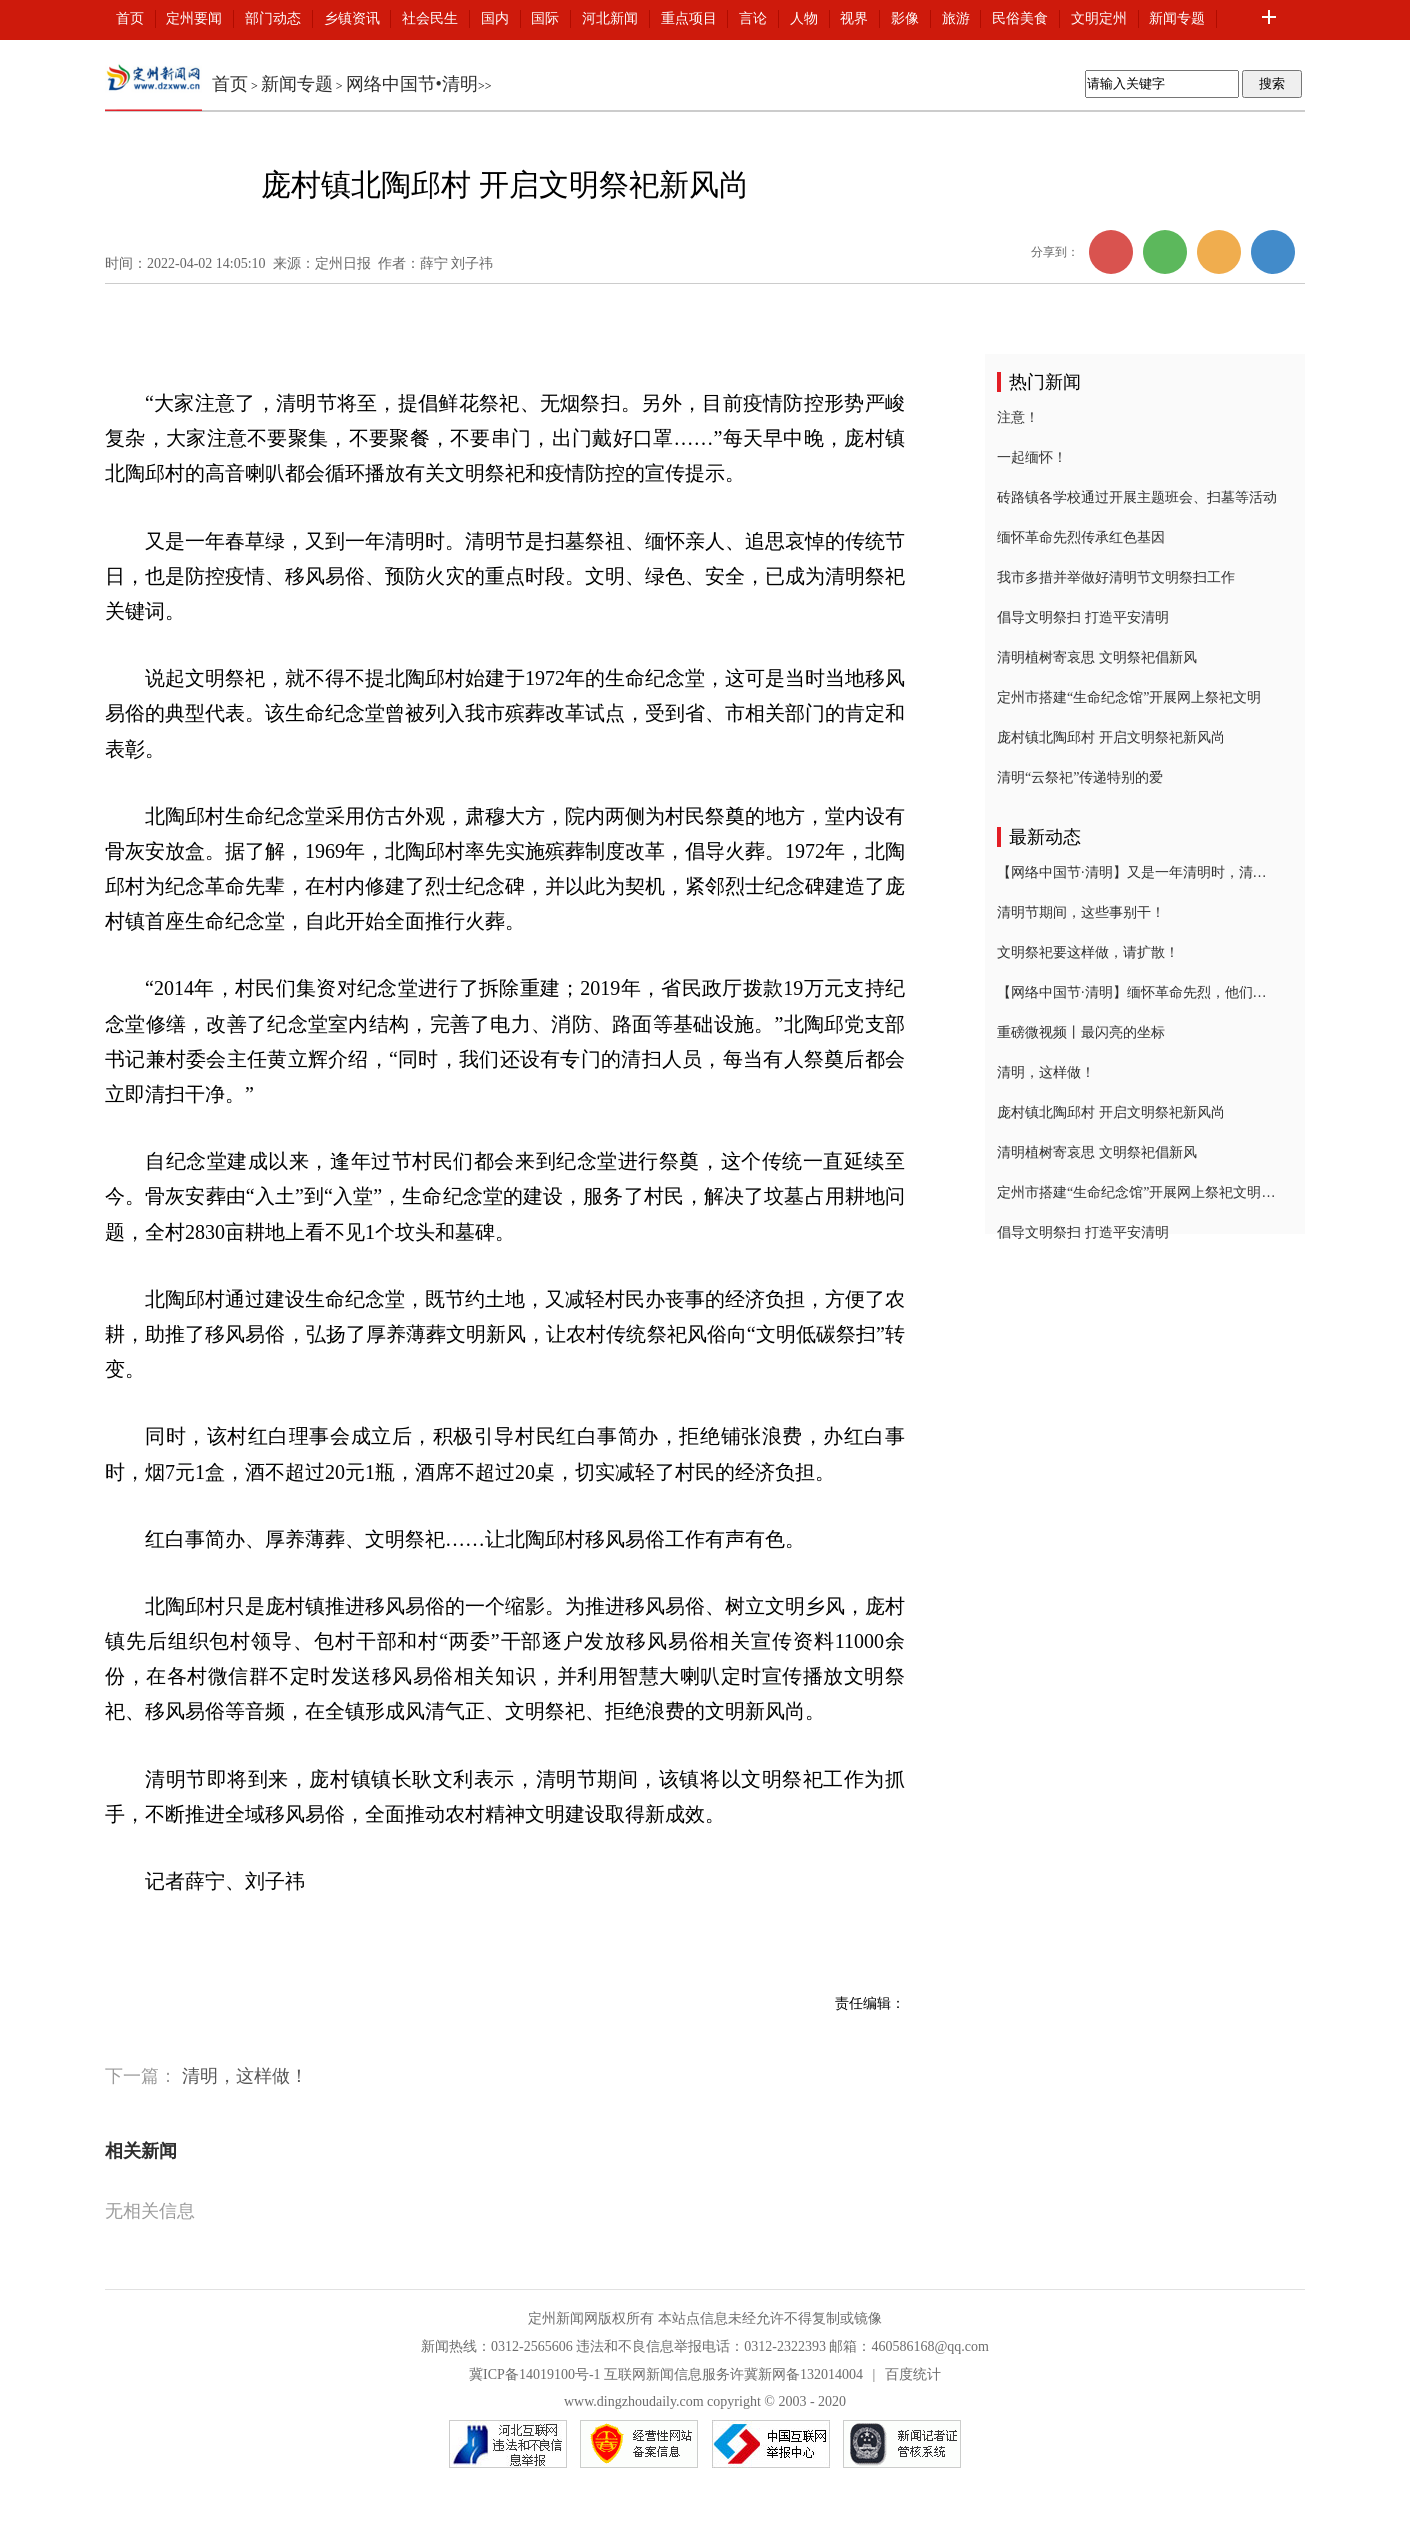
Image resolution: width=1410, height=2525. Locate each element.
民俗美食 (1020, 18)
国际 (545, 18)
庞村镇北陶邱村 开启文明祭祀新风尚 (1111, 737)
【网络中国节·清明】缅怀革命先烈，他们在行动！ (1137, 992)
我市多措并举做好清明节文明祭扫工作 (1116, 577)
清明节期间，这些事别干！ (1081, 912)
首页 (130, 18)
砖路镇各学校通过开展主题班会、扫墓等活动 (1137, 497)
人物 (804, 18)
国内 (495, 18)
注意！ (1018, 417)
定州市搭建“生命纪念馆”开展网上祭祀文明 (1129, 697)
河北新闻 (610, 18)
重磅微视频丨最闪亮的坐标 (1081, 1032)
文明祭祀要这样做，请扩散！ (1088, 952)
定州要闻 (194, 18)
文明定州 (1099, 18)
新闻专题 (1177, 18)
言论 (753, 18)
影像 (905, 18)
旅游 (956, 18)
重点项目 (689, 18)
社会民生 (430, 18)
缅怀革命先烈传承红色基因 (1081, 537)
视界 (854, 18)
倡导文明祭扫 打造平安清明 (1083, 617)
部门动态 (273, 18)
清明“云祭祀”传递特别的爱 (1080, 777)
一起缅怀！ (1032, 457)
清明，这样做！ (245, 2076)
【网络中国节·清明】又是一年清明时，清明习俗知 (1137, 872)
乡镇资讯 (352, 18)
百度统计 (913, 2374)
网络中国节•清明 (412, 84)
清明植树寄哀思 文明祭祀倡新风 (1097, 657)
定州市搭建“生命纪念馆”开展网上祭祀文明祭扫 (1137, 1192)
